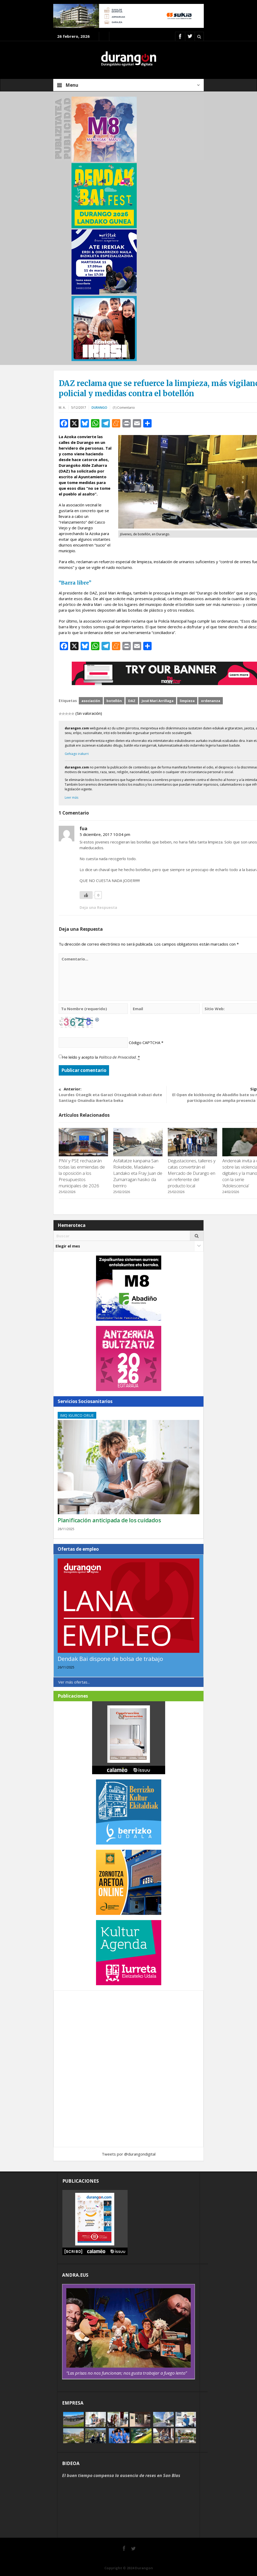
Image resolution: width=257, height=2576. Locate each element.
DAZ (131, 700)
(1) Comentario (124, 407)
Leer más (71, 797)
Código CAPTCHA (144, 1042)
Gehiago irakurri (77, 754)
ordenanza (210, 700)
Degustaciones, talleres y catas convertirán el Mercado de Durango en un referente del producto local (192, 1173)
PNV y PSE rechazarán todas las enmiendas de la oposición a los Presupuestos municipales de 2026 (82, 1173)
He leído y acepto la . (101, 1057)
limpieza (187, 700)
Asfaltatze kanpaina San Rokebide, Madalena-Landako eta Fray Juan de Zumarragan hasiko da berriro (137, 1173)
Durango (99, 407)
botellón (114, 700)
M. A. (62, 407)
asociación (90, 700)
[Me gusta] (86, 895)
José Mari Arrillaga (158, 700)
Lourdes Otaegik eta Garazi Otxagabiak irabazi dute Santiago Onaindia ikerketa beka (112, 1094)
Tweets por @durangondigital (129, 2154)
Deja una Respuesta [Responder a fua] (98, 907)
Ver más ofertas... (74, 1682)
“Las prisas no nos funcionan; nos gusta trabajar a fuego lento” (126, 2373)
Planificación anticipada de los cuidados (109, 1520)
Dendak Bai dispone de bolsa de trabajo (110, 1658)
